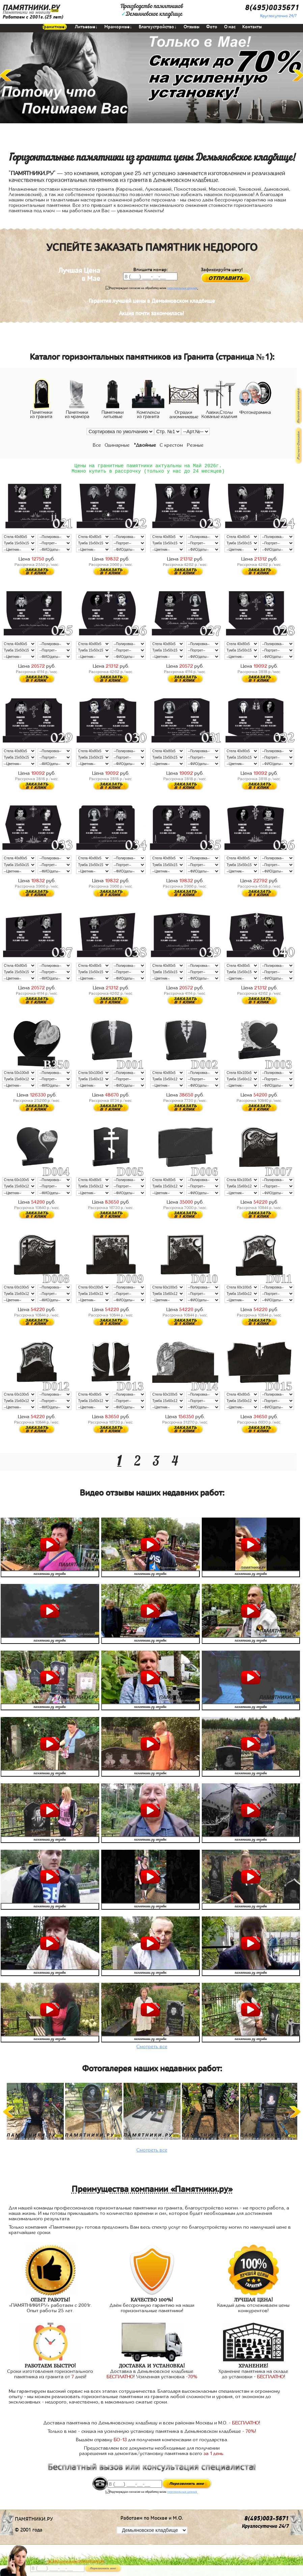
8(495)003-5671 (266, 2520)
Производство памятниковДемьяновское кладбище (151, 10)
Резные (195, 445)
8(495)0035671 (272, 8)
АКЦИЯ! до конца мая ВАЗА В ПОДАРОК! (75, 2561)
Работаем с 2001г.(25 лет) (33, 17)
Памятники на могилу (26, 12)
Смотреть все (152, 2048)
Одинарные (117, 445)
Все (97, 445)
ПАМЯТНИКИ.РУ (31, 8)
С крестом (171, 445)
